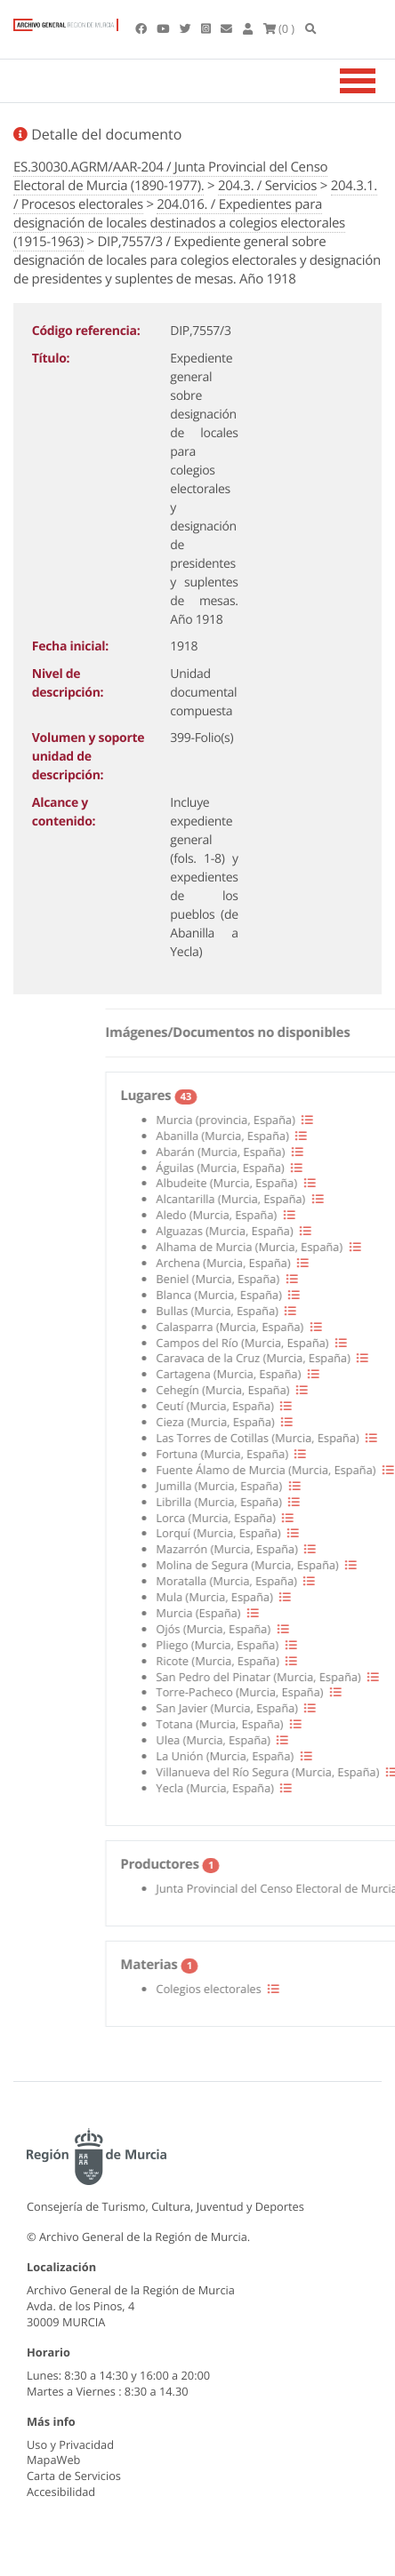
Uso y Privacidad (70, 2444)
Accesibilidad (61, 2492)
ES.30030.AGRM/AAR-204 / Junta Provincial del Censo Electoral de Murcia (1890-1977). (170, 176)
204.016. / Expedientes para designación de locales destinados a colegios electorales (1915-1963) (179, 223)
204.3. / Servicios (267, 186)
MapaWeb (53, 2460)
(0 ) (279, 28)
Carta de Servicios (74, 2476)
